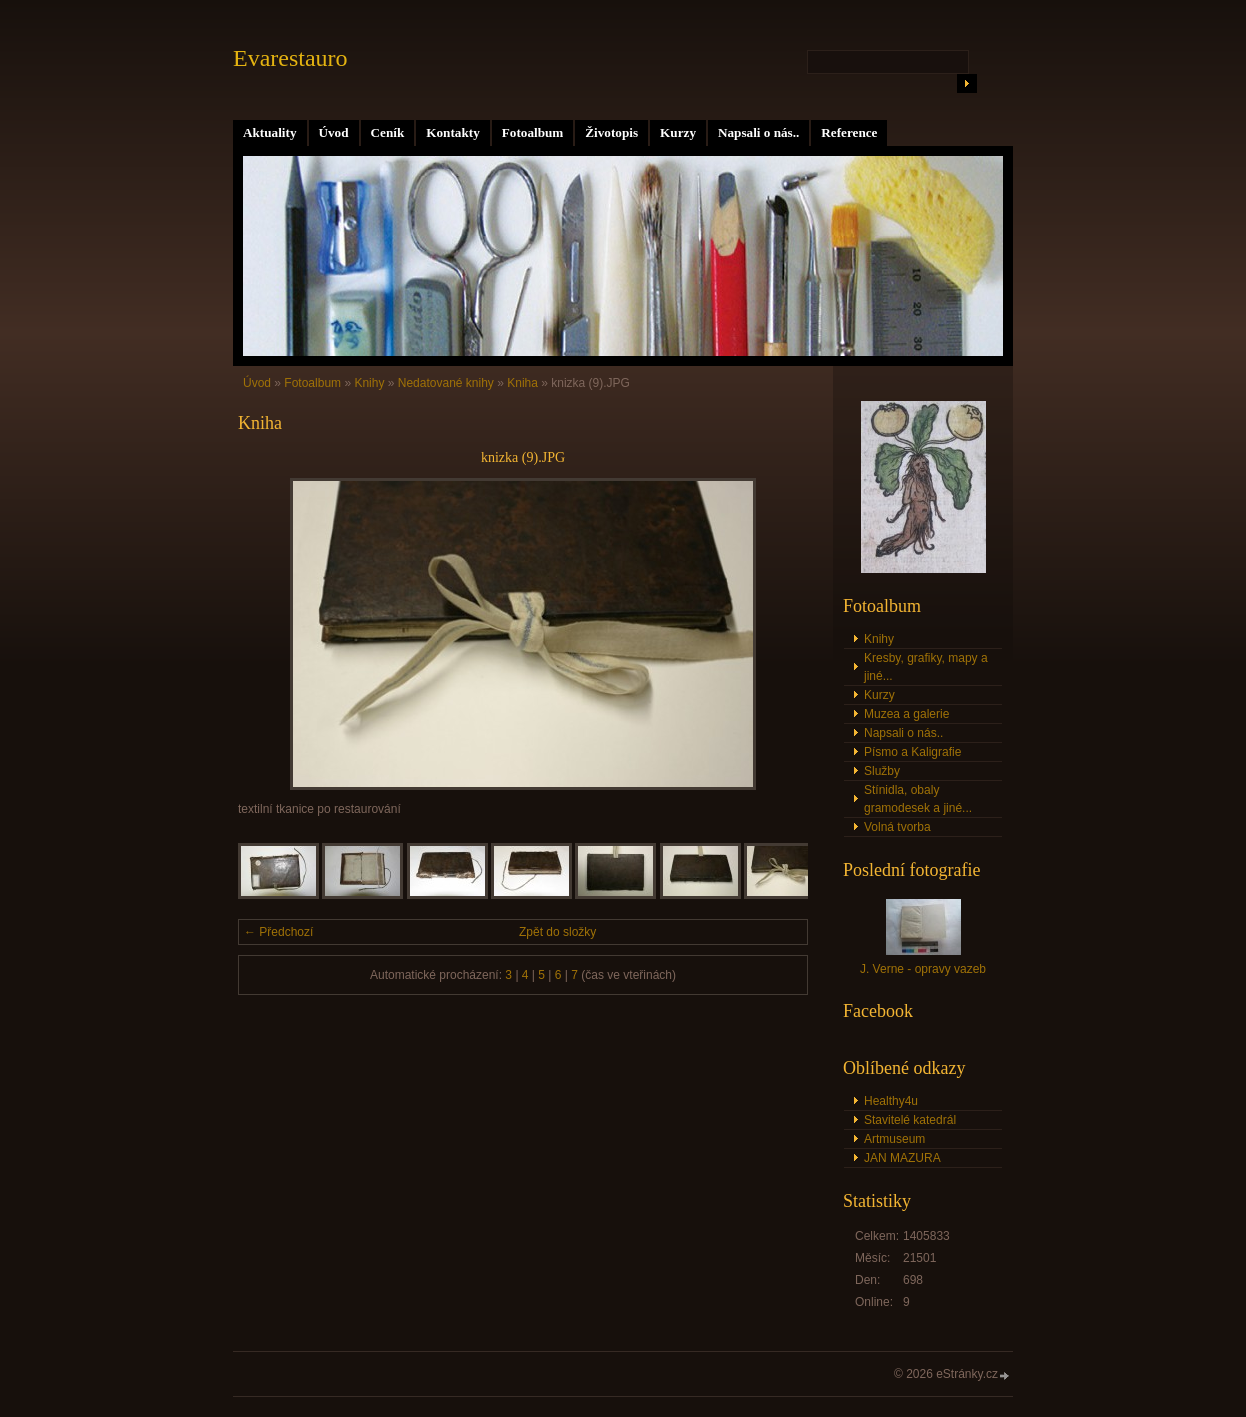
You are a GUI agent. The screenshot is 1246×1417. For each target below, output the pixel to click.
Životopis (611, 132)
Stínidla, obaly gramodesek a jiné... (918, 799)
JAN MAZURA (902, 1158)
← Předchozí (278, 932)
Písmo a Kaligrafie (912, 752)
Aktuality (270, 132)
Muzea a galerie (906, 714)
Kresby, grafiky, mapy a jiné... (926, 667)
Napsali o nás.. (758, 132)
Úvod (334, 132)
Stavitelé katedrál (910, 1120)
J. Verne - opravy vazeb (923, 969)
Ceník (388, 132)
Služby (882, 771)
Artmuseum (894, 1139)
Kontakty (453, 132)
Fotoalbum (533, 132)
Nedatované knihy (446, 383)
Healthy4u (891, 1101)
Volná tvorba (897, 827)
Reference (849, 132)
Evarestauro (290, 58)
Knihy (369, 383)
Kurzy (678, 132)
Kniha (522, 383)
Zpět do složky (557, 932)
